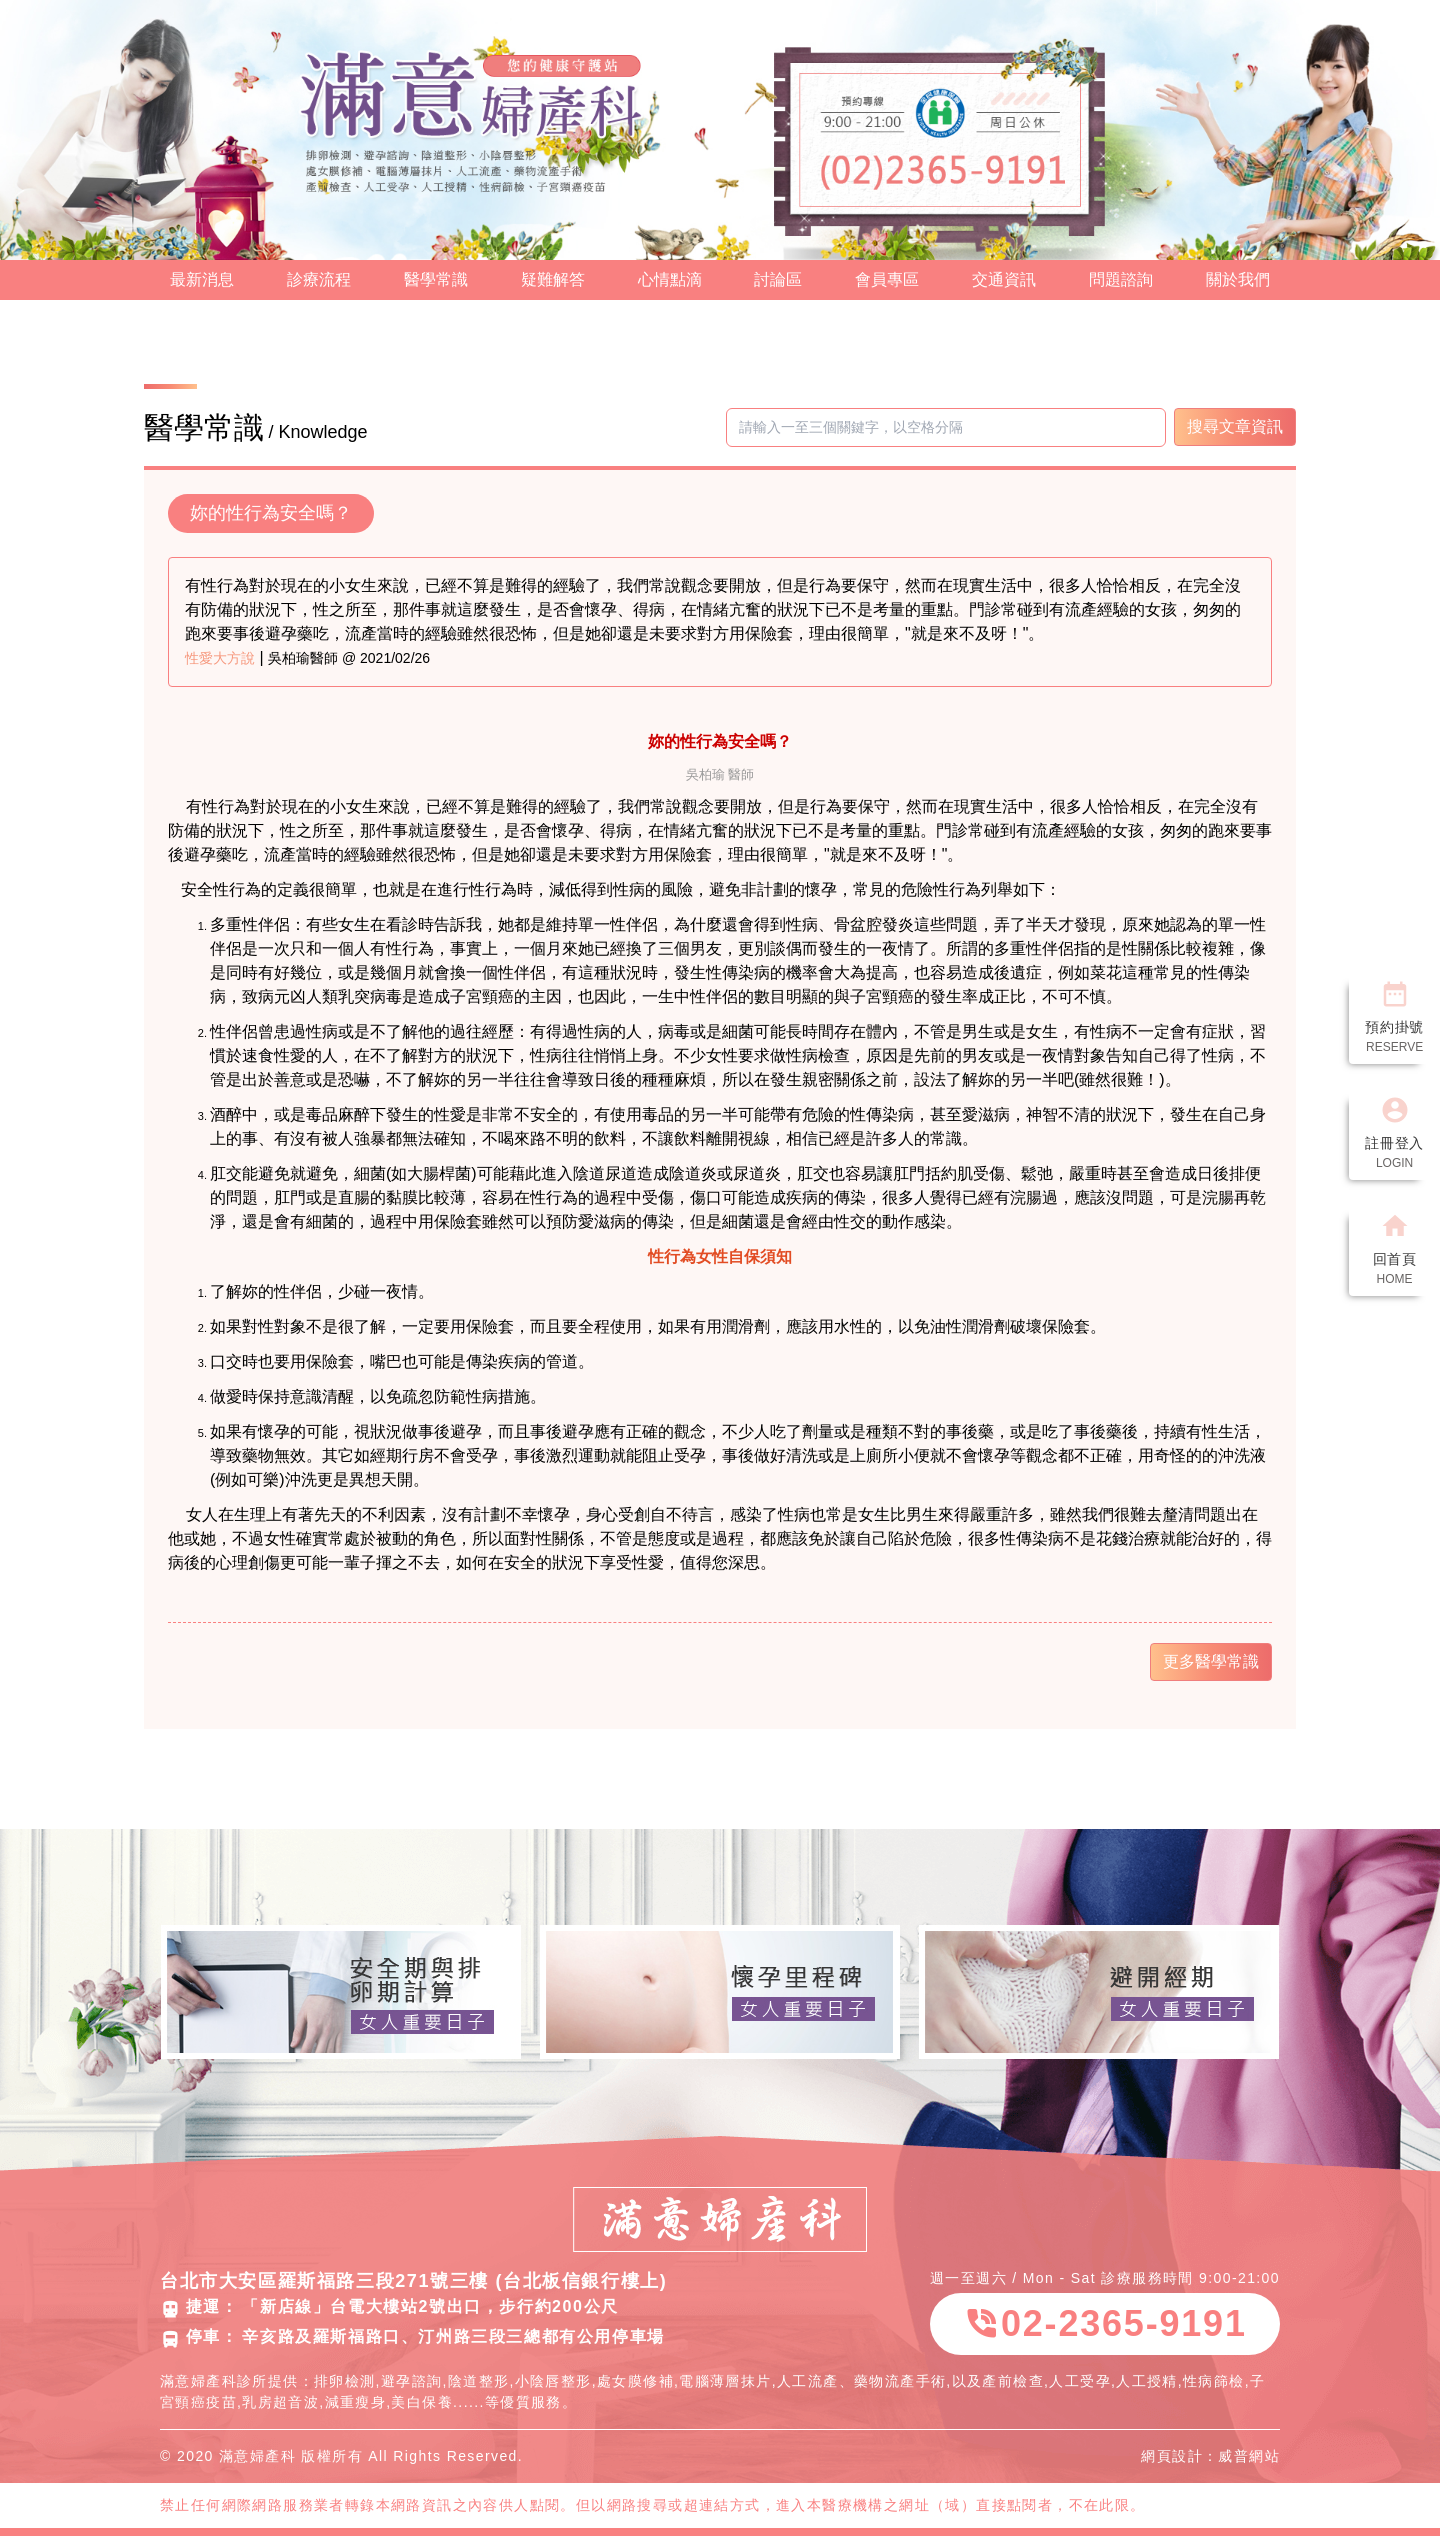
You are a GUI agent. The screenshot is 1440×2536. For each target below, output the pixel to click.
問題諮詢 (1121, 279)
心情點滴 (670, 279)
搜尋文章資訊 (1235, 426)
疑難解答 (553, 279)
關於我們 (1238, 279)
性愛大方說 (220, 658)
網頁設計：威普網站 (1210, 2456)
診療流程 (319, 279)
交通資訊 (1004, 279)
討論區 (778, 279)
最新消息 (202, 279)
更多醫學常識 (1211, 1661)
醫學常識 (436, 279)
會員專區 (887, 279)
